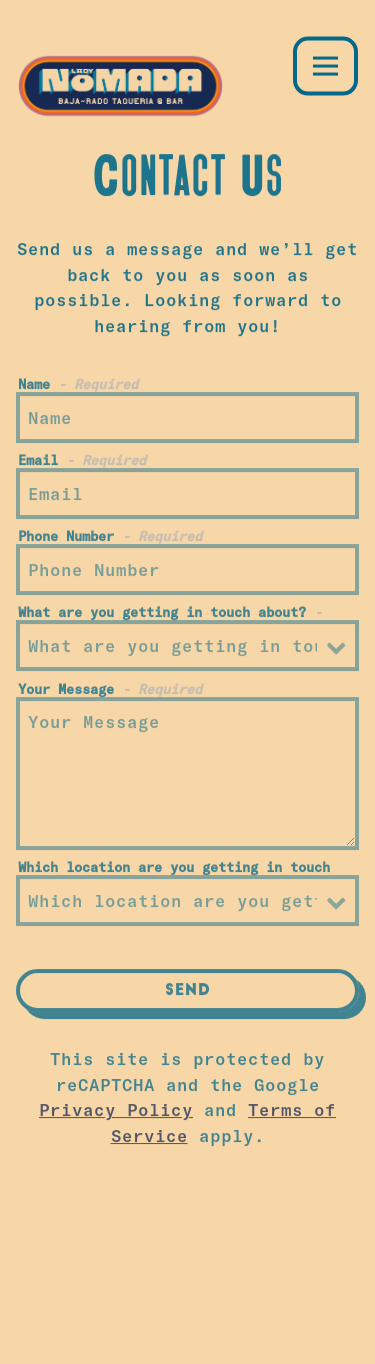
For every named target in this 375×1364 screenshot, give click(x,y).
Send (188, 994)
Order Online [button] (187, 1274)
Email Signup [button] (188, 1334)
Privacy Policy (116, 1112)
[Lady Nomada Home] (126, 83)
